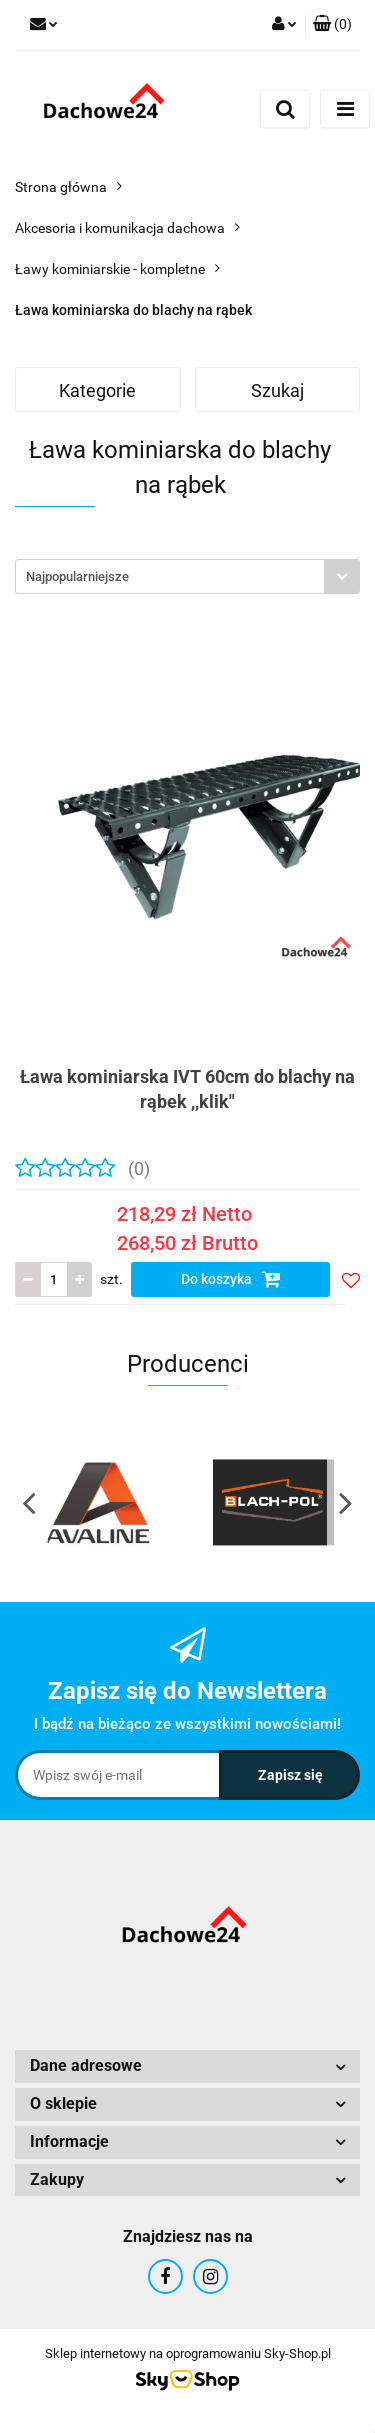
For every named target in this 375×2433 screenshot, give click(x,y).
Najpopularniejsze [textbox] (77, 576)
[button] (332, 25)
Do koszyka (231, 1279)
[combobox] (187, 576)
